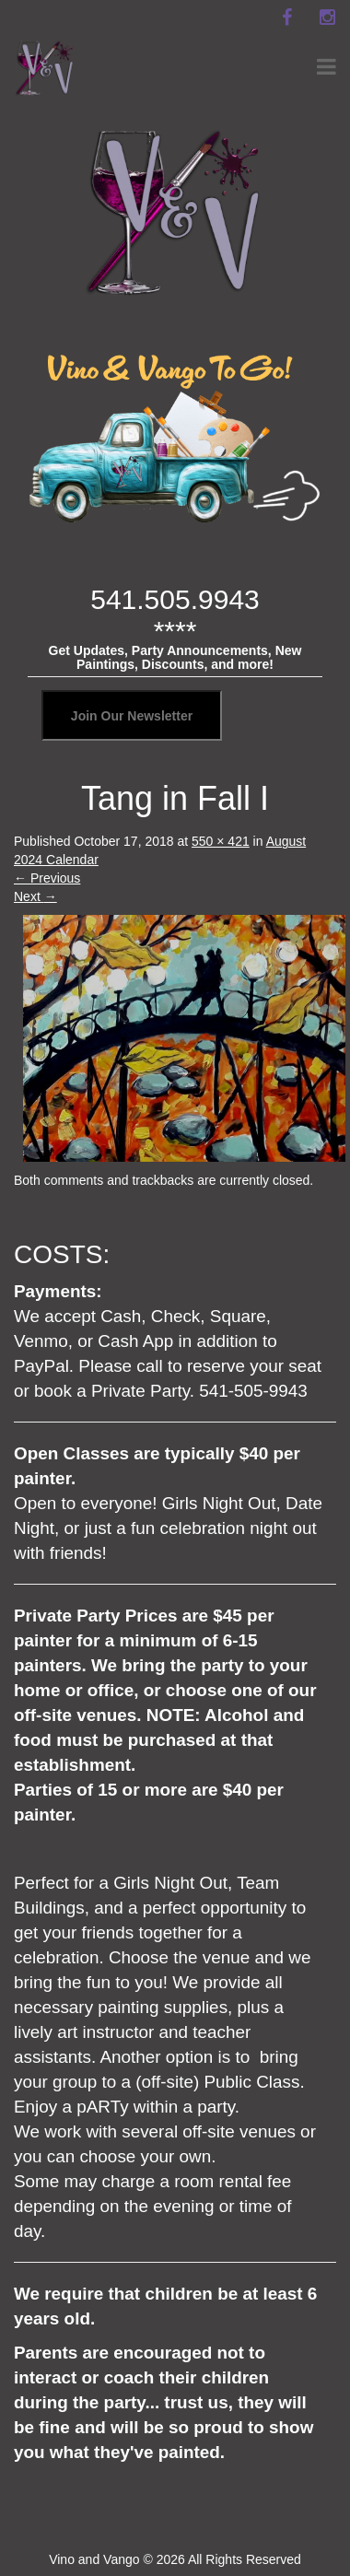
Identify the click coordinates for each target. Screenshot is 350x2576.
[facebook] (286, 17)
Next (35, 896)
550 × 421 (221, 841)
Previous (47, 878)
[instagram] (327, 17)
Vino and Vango (94, 2559)
